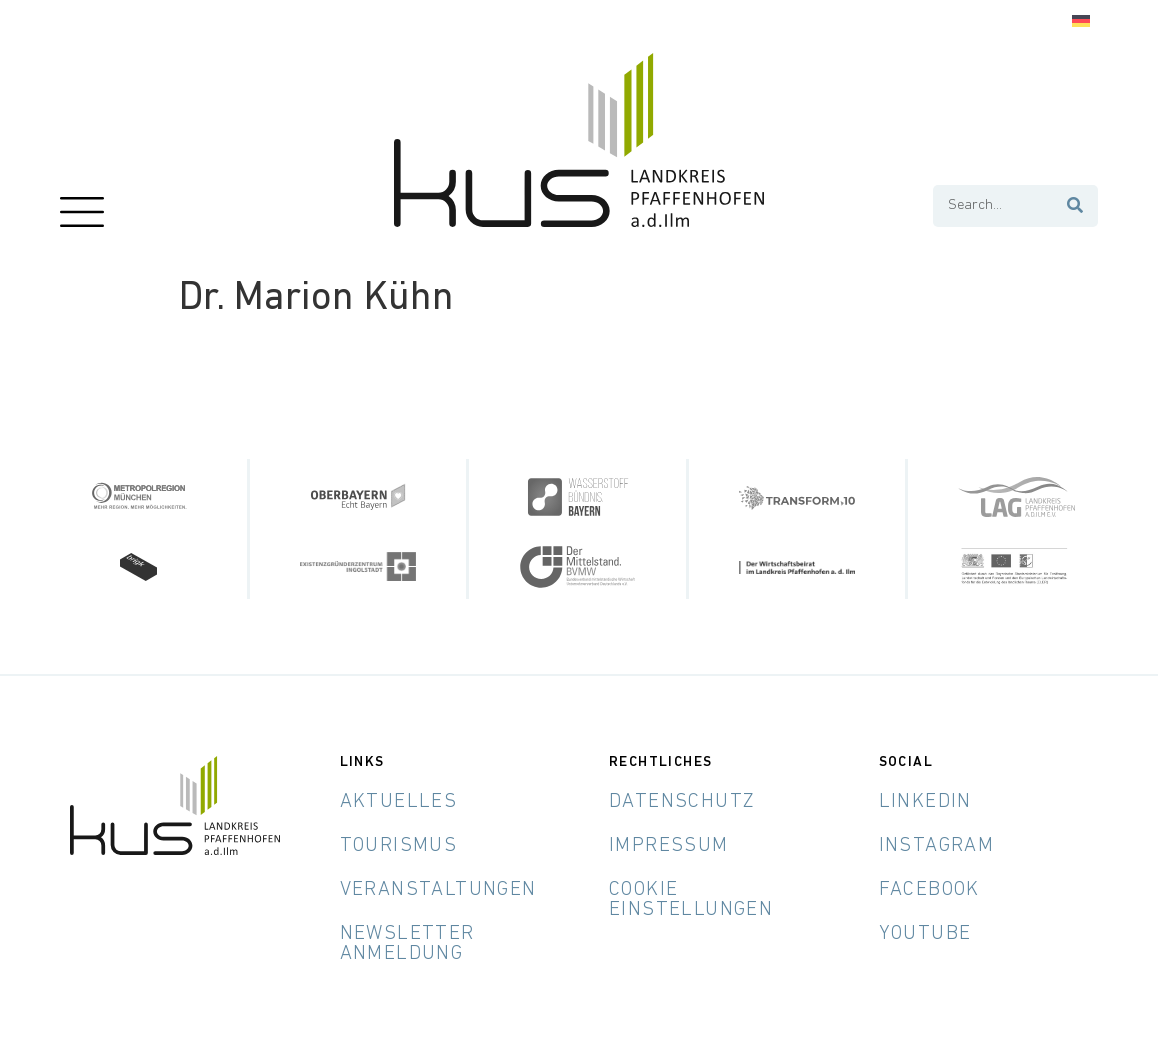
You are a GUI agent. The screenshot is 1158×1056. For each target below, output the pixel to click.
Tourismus (399, 846)
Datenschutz (682, 802)
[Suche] (1076, 206)
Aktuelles (399, 802)
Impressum (669, 846)
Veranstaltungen (438, 890)
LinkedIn (925, 802)
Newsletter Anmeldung (407, 944)
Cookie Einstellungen (691, 900)
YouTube (925, 934)
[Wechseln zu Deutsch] (1081, 21)
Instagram (937, 846)
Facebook (929, 890)
